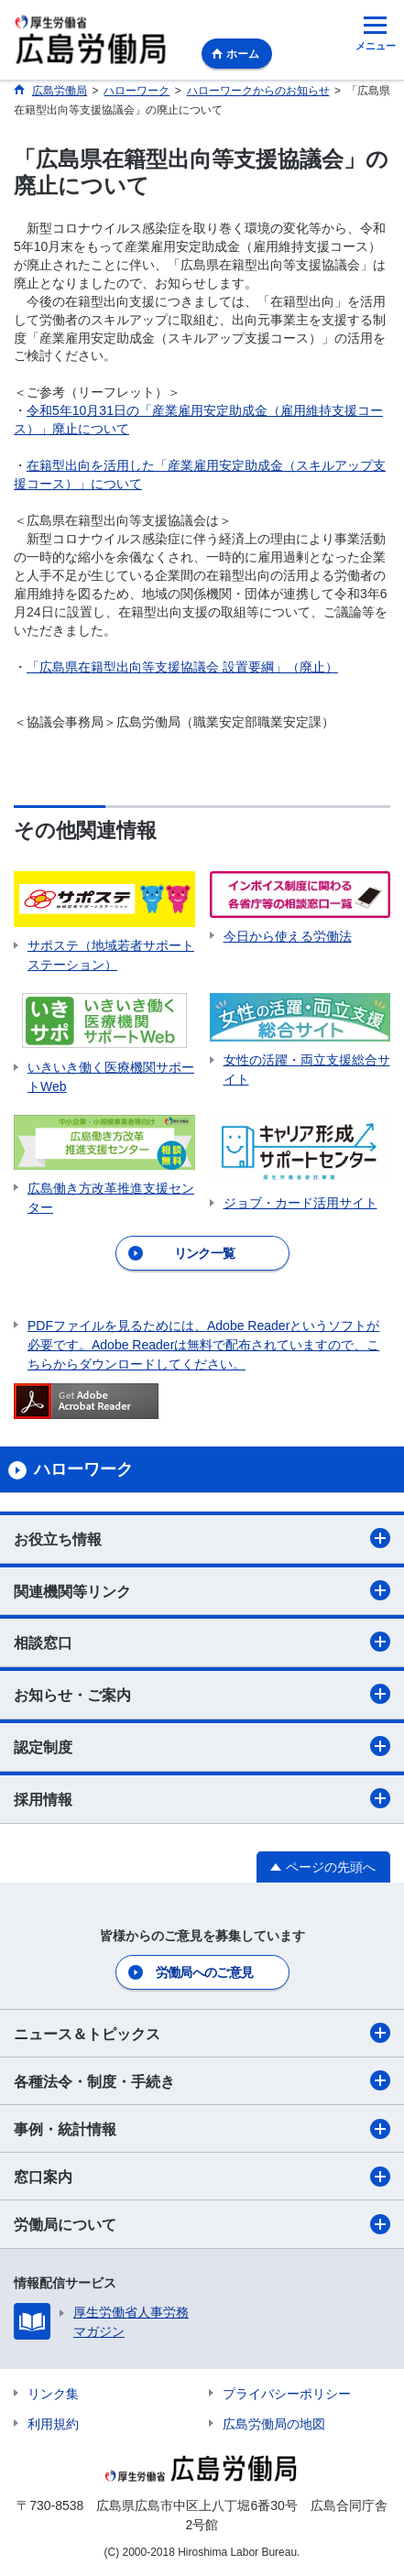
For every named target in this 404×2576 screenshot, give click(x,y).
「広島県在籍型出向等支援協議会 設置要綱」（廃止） (182, 667)
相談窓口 (202, 1642)
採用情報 (202, 1798)
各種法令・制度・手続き (202, 2080)
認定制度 (202, 1746)
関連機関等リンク (202, 1590)
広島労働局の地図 (274, 2424)
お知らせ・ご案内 (202, 1694)
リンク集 (53, 2393)
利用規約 (53, 2424)
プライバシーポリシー (287, 2393)
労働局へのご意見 (204, 1972)
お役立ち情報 (202, 1538)
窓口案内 (202, 2177)
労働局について (202, 2224)
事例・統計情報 (202, 2129)
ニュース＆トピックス (202, 2033)
